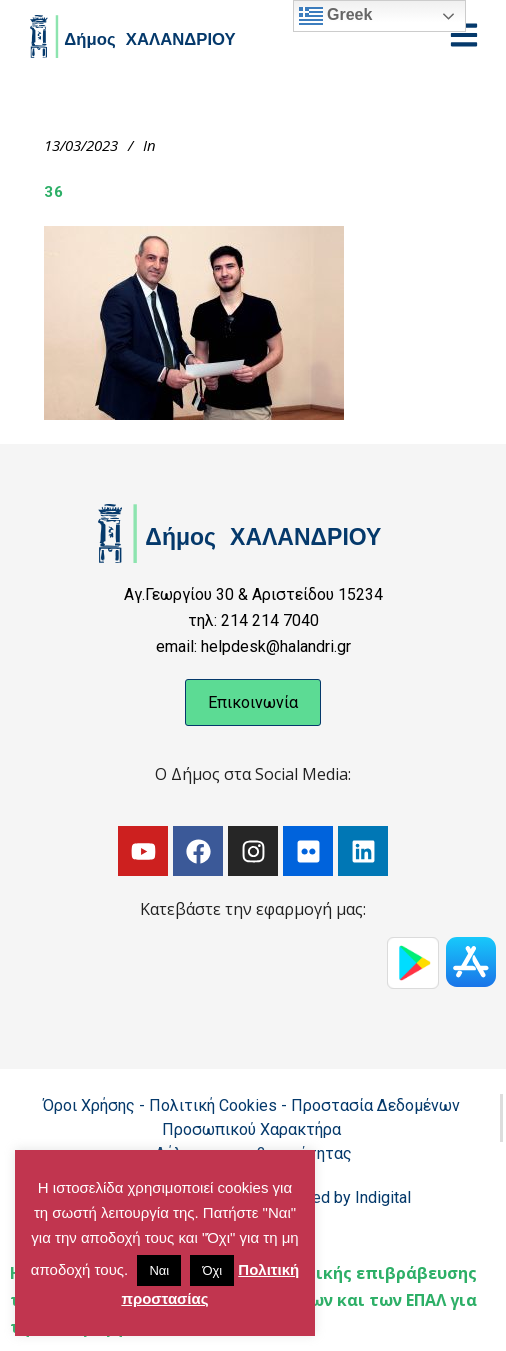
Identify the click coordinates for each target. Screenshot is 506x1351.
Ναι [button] (159, 1270)
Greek (336, 16)
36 (53, 192)
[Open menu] (464, 35)
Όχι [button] (212, 1270)
